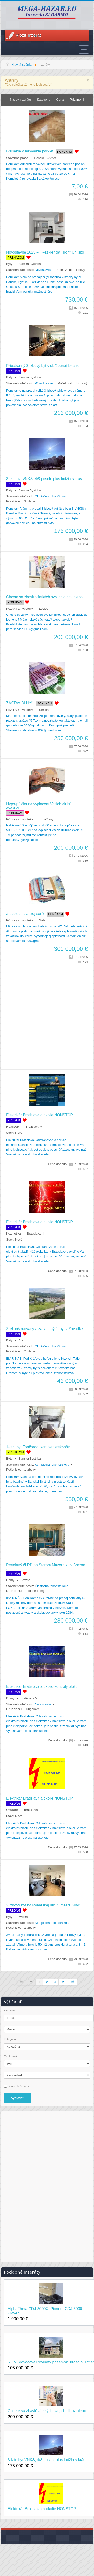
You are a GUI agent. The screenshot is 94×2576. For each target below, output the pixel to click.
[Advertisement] (45, 1019)
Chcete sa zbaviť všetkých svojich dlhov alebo (44, 597)
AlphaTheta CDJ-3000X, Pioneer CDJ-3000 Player (45, 2311)
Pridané (75, 99)
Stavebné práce (17, 158)
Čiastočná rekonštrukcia (51, 496)
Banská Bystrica (45, 158)
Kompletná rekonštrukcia (52, 1464)
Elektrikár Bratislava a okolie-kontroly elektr (42, 1687)
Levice (43, 608)
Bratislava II (32, 1810)
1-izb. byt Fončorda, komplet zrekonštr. (38, 1447)
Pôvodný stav (44, 383)
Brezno (23, 1340)
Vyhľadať (9, 2010)
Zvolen (23, 1917)
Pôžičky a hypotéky (19, 608)
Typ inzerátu (11, 2056)
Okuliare (12, 1810)
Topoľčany (46, 819)
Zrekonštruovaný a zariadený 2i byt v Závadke (44, 1329)
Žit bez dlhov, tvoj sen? (25, 914)
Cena (60, 99)
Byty (9, 264)
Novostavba (43, 270)
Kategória (44, 99)
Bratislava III (35, 1233)
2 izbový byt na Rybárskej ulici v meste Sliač (43, 1905)
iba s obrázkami (19, 2085)
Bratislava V (33, 1126)
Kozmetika (13, 1233)
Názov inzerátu (21, 99)
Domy (10, 1580)
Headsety (12, 1126)
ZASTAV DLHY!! (19, 703)
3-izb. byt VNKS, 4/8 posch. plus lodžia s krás (44, 479)
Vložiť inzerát (28, 35)
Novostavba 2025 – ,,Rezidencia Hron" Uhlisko (45, 252)
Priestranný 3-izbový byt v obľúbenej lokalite (42, 366)
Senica (44, 709)
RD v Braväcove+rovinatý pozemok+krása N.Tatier (51, 2362)
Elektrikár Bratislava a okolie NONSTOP (39, 1115)
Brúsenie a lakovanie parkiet (29, 151)
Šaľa (42, 920)
